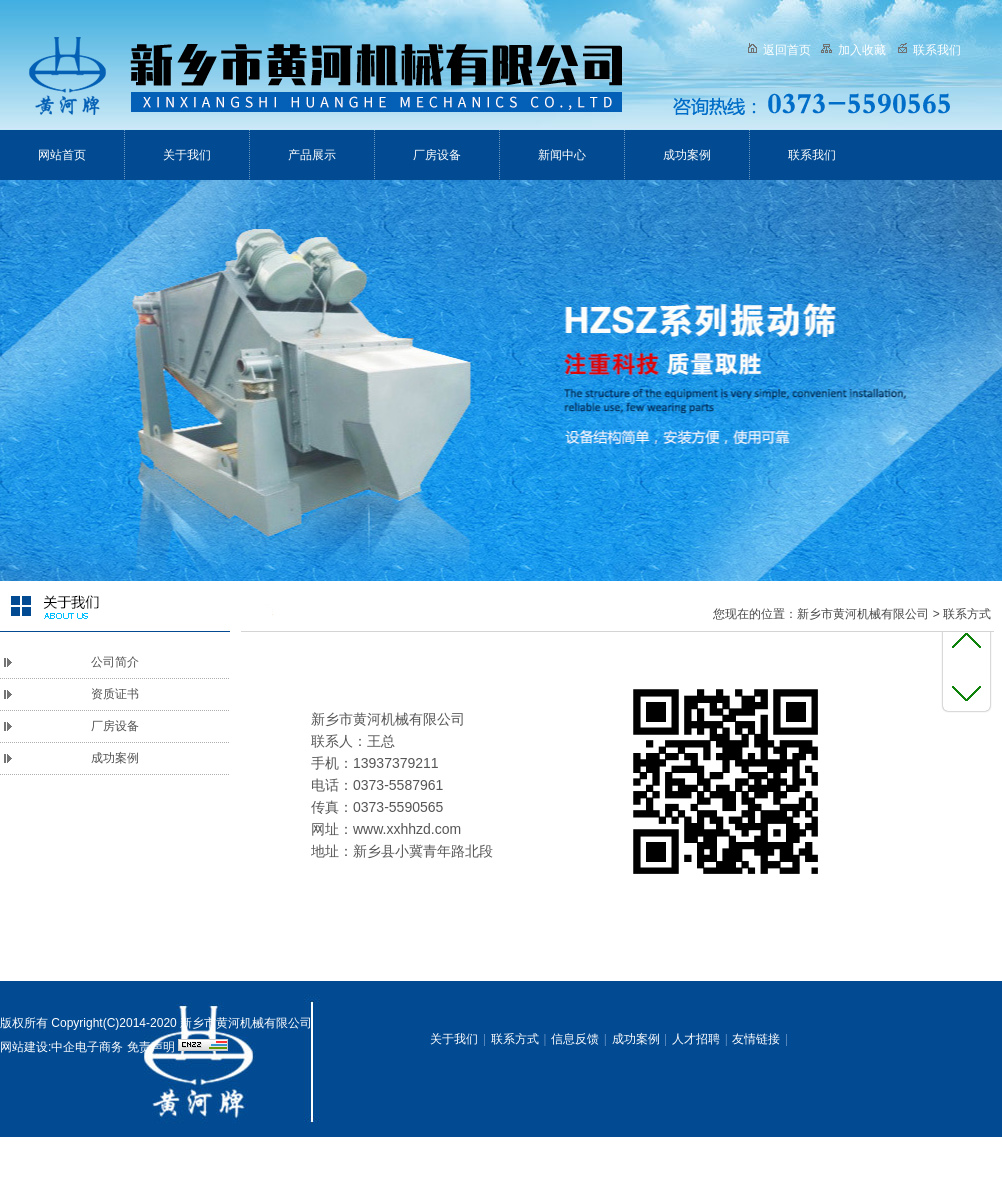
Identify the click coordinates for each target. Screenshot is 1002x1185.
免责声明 (151, 1047)
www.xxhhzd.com (407, 829)
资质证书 (115, 694)
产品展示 (312, 155)
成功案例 (687, 155)
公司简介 (115, 662)
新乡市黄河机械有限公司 (863, 614)
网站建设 (24, 1047)
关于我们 (187, 155)
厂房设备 (437, 155)
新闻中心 (562, 155)
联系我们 (929, 50)
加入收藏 (853, 50)
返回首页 (779, 50)
